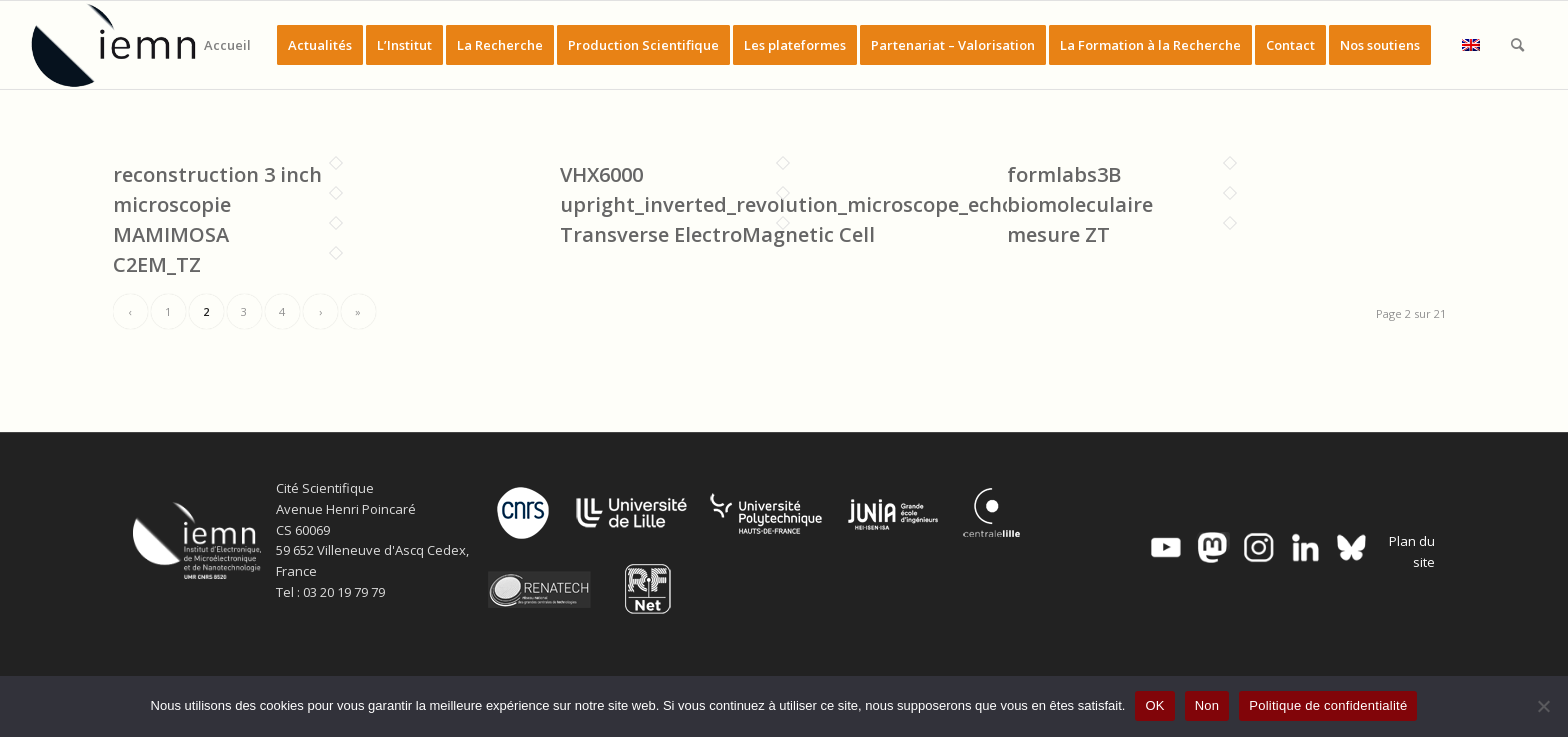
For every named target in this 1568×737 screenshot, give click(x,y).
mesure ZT (1058, 234)
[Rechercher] (1517, 45)
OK (1154, 705)
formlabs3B (1064, 174)
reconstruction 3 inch (217, 174)
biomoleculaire (1080, 204)
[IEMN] (127, 45)
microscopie (172, 204)
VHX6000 (601, 174)
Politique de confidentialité (1328, 705)
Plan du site (1412, 551)
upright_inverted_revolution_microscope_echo (787, 204)
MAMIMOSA (171, 234)
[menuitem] (227, 45)
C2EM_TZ (157, 264)
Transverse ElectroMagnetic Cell (717, 234)
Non (1207, 705)
